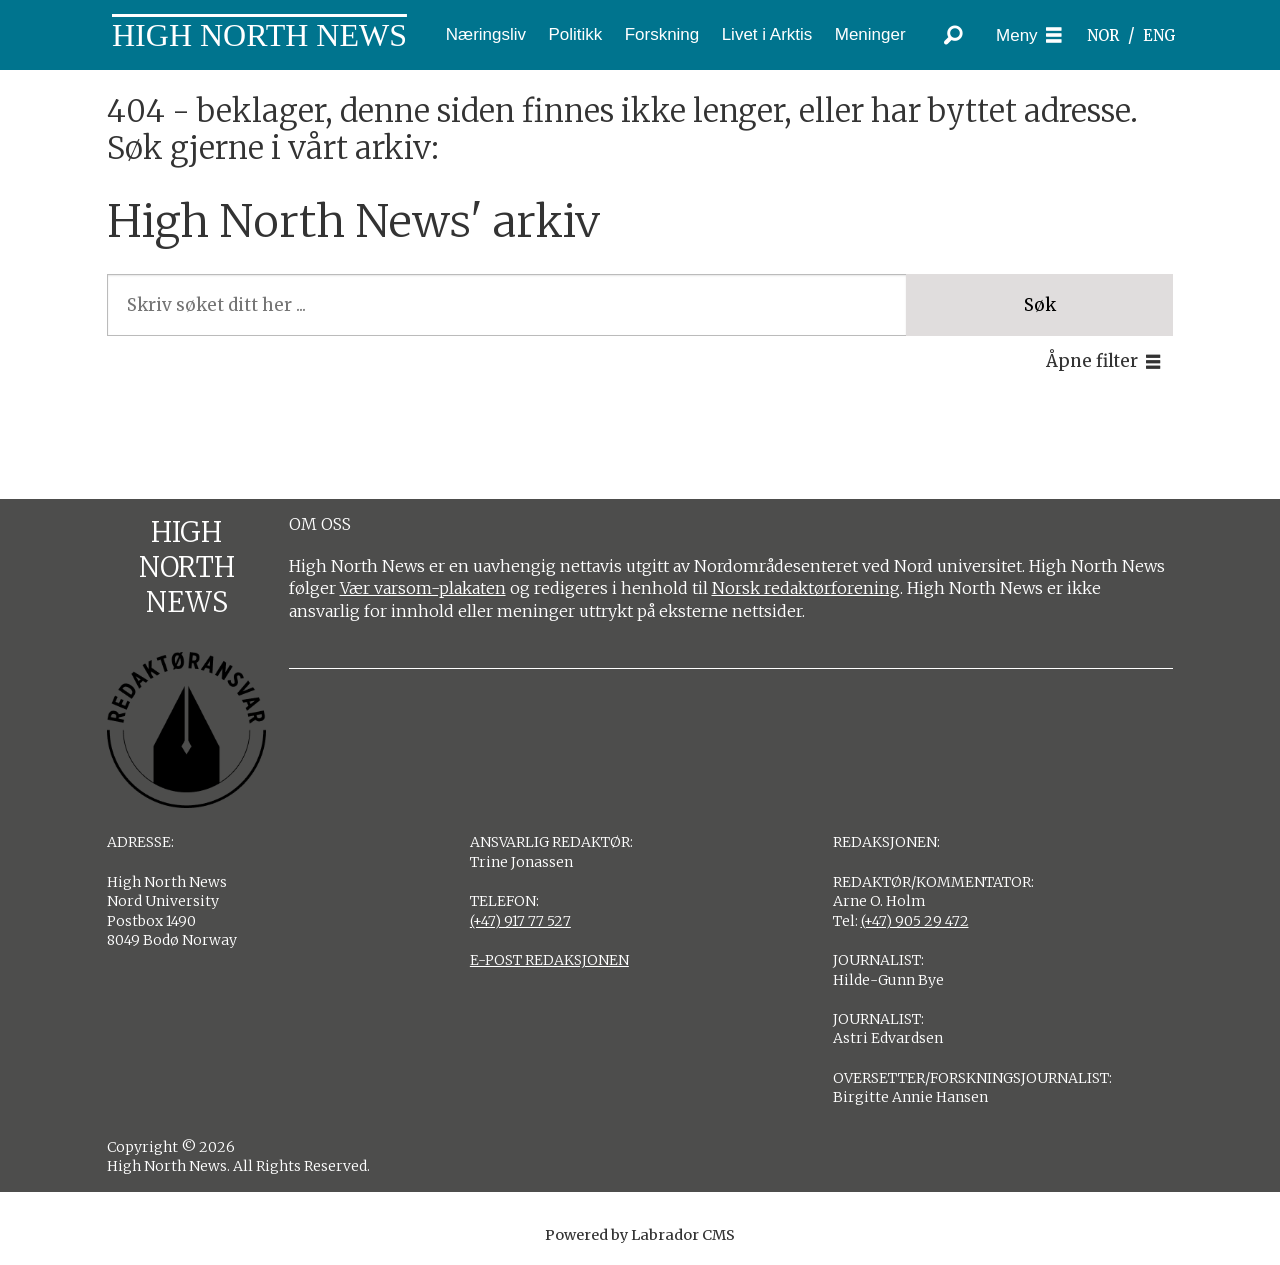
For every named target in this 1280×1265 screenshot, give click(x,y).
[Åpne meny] (1029, 35)
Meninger (870, 34)
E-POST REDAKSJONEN (549, 960)
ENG (1159, 35)
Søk (1040, 305)
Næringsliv (486, 34)
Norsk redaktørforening (806, 588)
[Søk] (953, 35)
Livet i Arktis (767, 34)
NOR (1103, 35)
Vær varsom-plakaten (423, 588)
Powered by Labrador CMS (640, 1235)
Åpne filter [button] (1092, 361)
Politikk (575, 34)
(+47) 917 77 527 (520, 921)
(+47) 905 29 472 (915, 921)
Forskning (662, 34)
